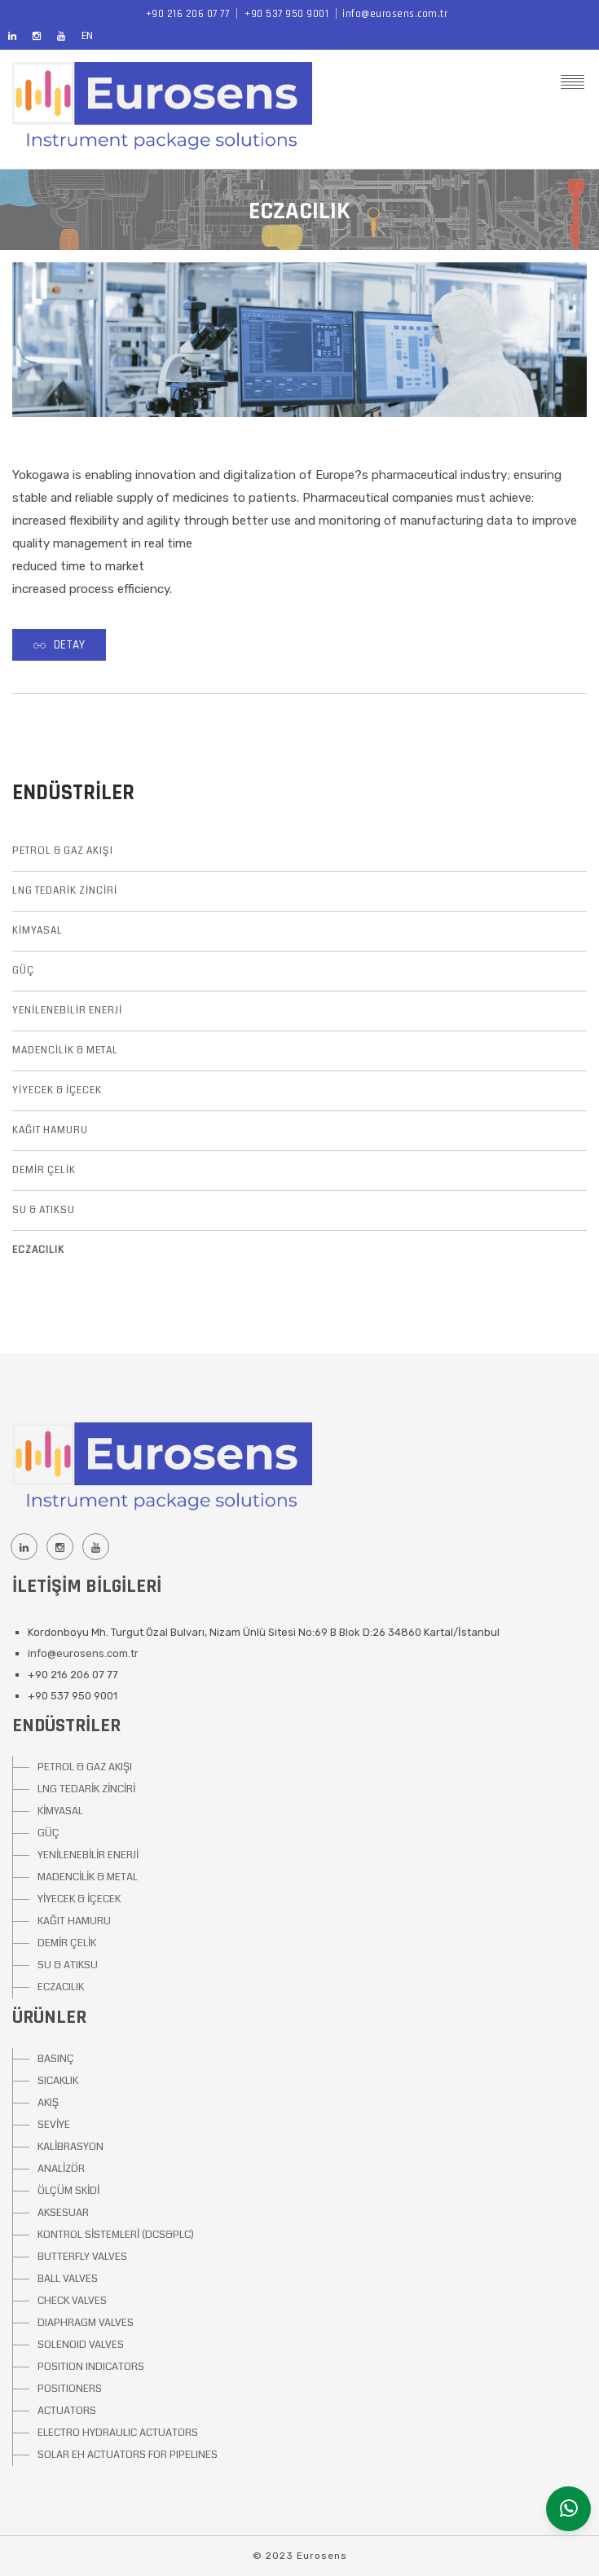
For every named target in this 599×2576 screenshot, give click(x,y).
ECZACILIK (38, 1250)
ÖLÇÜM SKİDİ (68, 2190)
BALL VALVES (67, 2278)
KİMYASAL (37, 931)
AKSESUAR (63, 2212)
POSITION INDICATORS (90, 2366)
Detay (59, 645)
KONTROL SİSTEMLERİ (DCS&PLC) (115, 2234)
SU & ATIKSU (43, 1210)
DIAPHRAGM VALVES (85, 2322)
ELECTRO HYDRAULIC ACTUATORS (117, 2432)
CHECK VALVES (72, 2300)
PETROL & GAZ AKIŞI (62, 851)
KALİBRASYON (70, 2146)
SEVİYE (53, 2124)
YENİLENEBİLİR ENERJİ (67, 1011)
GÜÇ (23, 971)
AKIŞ (48, 2102)
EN (87, 36)
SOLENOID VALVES (80, 2344)
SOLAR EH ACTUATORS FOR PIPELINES (127, 2454)
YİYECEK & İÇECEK (57, 1090)
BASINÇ (55, 2058)
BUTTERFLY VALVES (82, 2256)
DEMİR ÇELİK (44, 1170)
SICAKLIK (57, 2080)
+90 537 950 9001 (286, 13)
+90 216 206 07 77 (188, 13)
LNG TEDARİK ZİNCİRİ (64, 891)
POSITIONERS (69, 2388)
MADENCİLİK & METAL (65, 1050)
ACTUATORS (66, 2410)
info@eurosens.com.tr (394, 13)
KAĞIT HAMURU (50, 1130)
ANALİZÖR (61, 2168)
